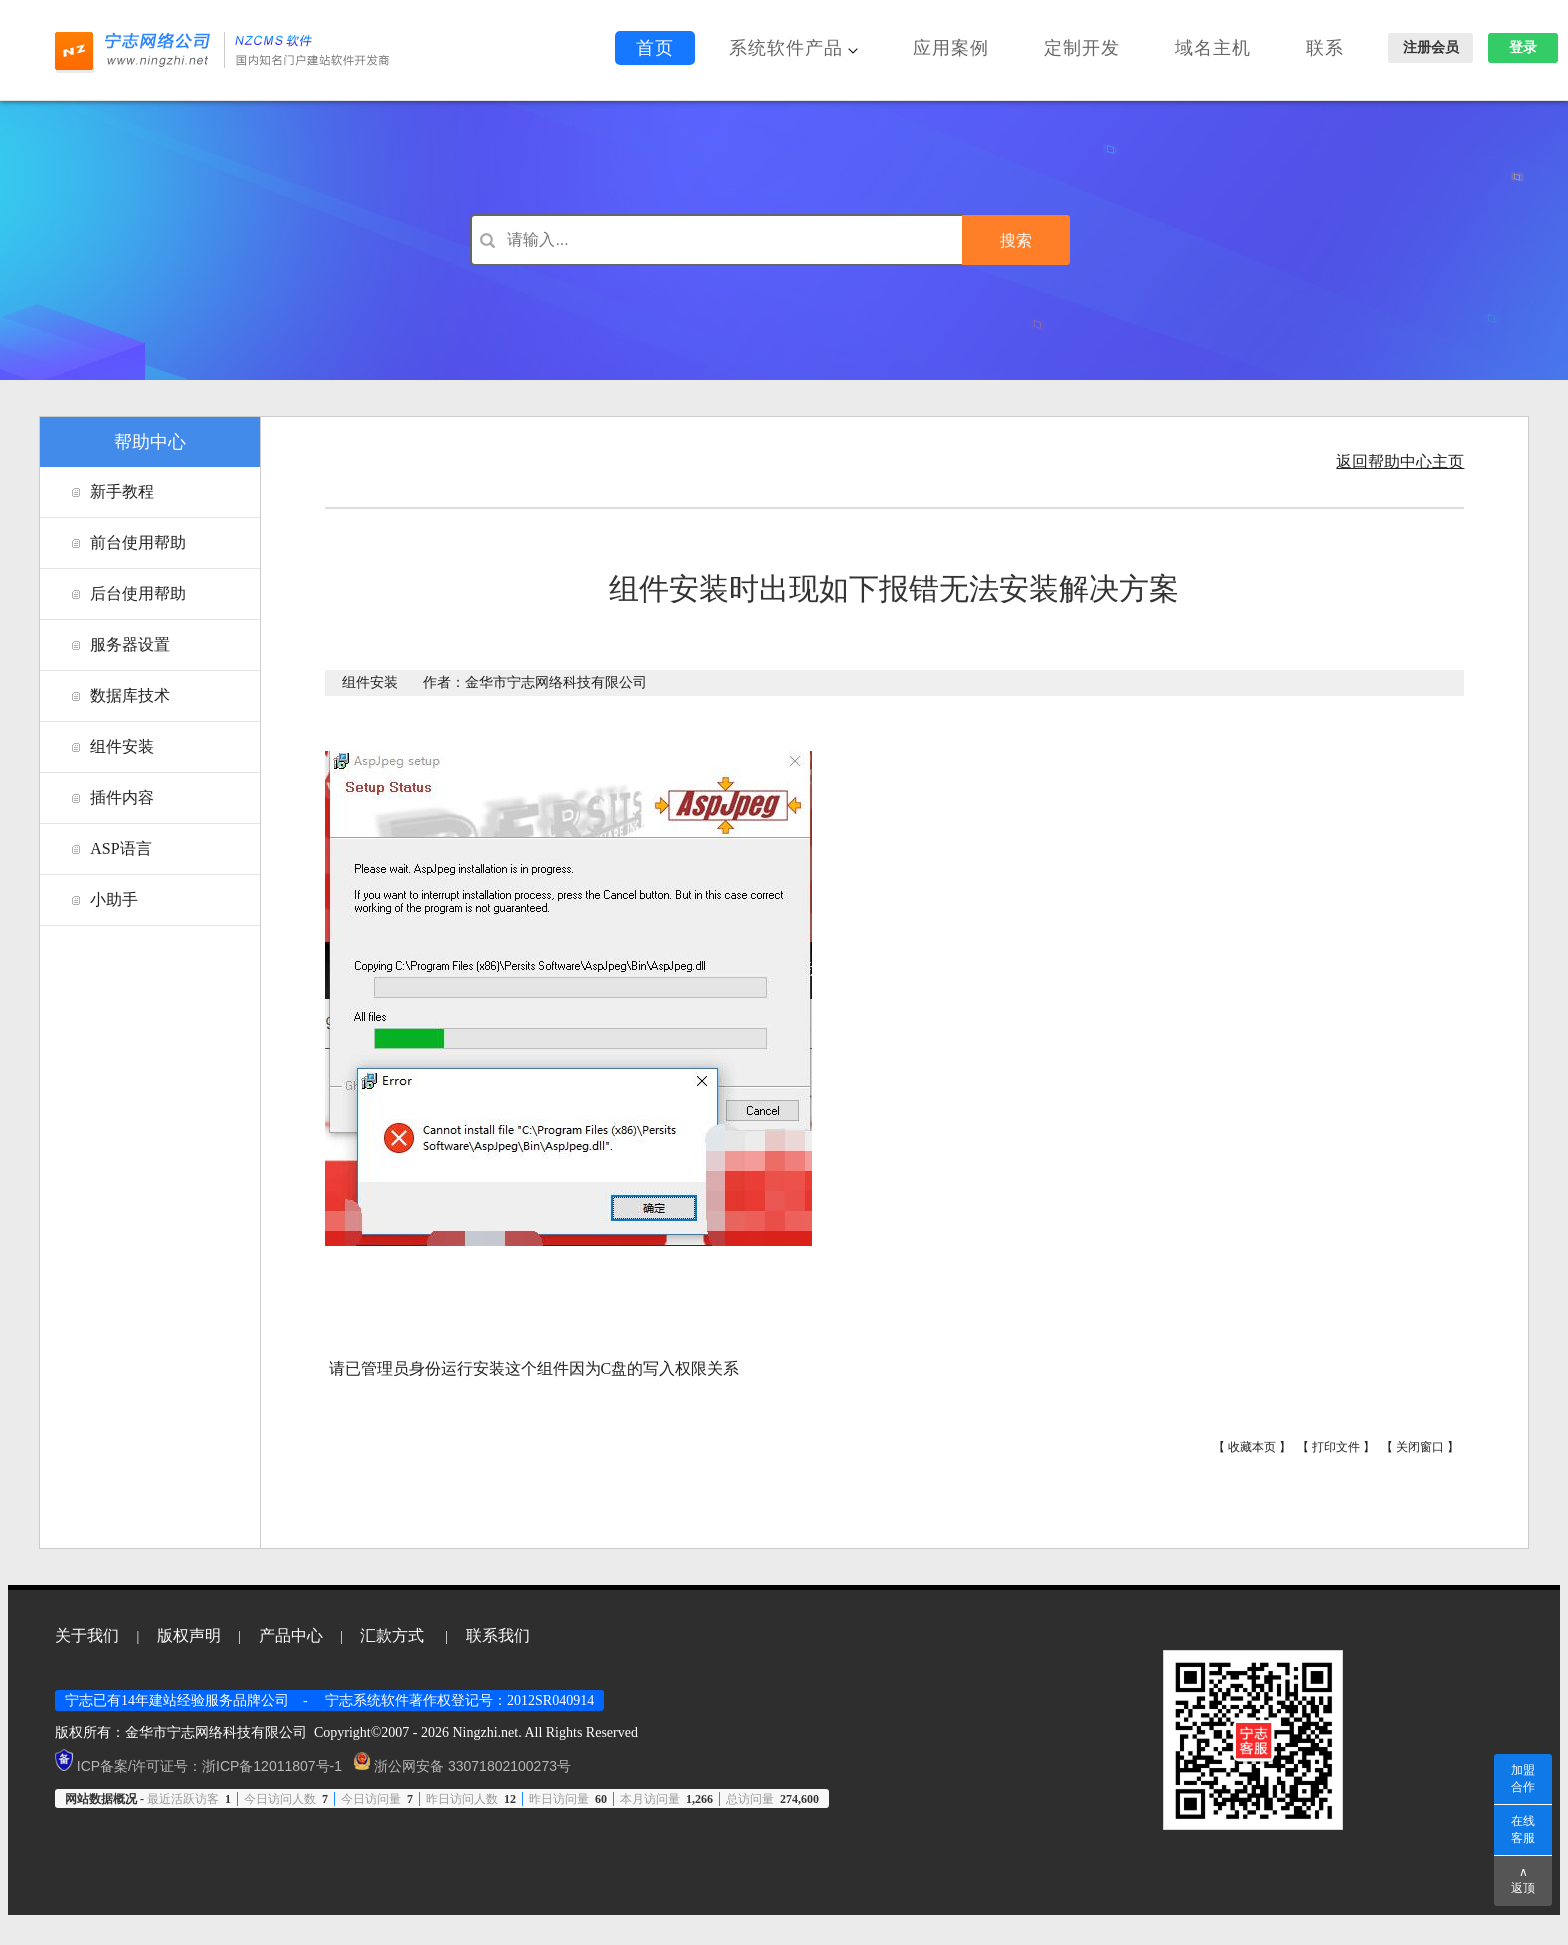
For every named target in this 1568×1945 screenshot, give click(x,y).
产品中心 (291, 1635)
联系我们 (498, 1635)
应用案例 (951, 48)
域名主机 (1213, 48)
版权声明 (189, 1635)
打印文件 (1336, 1447)
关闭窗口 (1420, 1447)
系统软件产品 (794, 48)
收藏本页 (1252, 1447)
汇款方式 (392, 1635)
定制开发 (1082, 48)
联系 (1325, 48)
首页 (655, 48)
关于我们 (87, 1635)
